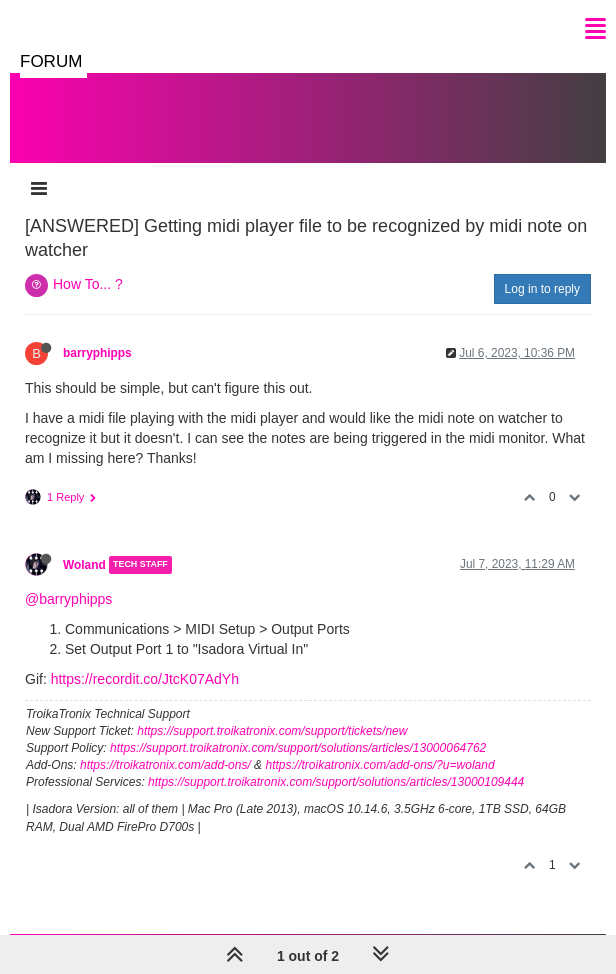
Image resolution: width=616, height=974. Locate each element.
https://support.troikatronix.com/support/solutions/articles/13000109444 (336, 782)
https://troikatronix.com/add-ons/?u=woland (379, 765)
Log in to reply (542, 289)
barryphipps (97, 353)
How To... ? (88, 284)
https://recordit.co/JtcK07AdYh (145, 679)
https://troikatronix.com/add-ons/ (165, 765)
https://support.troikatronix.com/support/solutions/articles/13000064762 (298, 748)
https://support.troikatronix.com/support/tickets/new (272, 731)
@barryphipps (68, 599)
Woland (84, 565)
